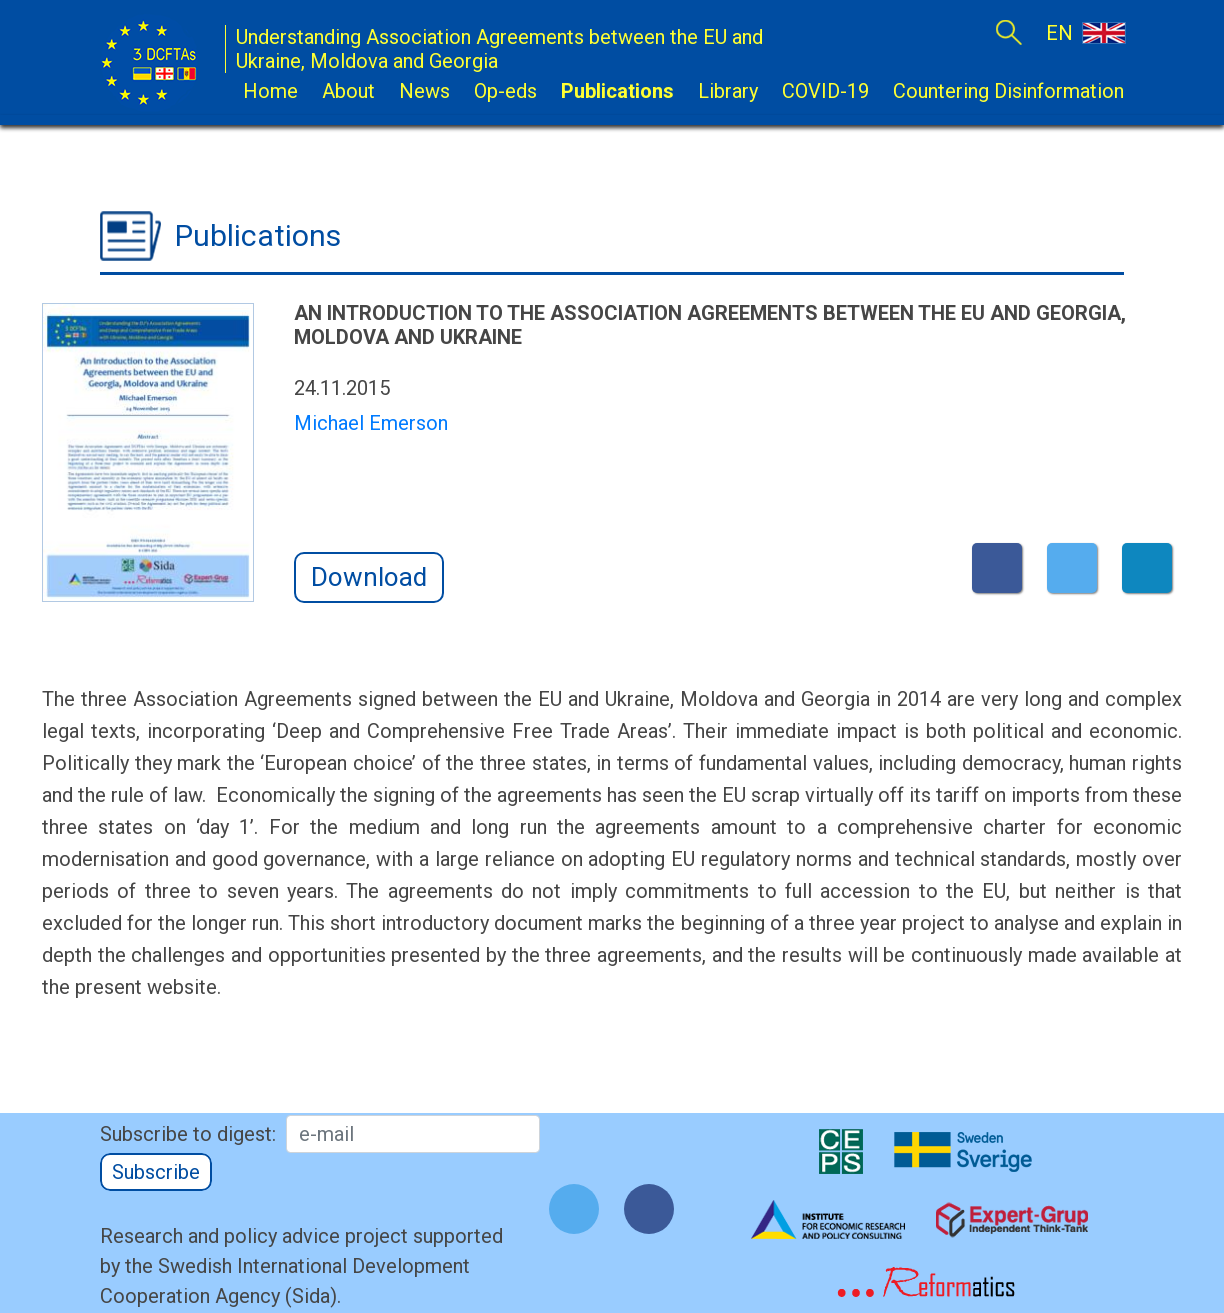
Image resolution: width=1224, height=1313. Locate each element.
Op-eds (505, 91)
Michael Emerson (371, 423)
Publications (617, 91)
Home (270, 91)
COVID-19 (825, 91)
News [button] (424, 91)
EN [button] (1085, 32)
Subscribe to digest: (188, 1134)
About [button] (348, 91)
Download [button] (369, 577)
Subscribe (156, 1172)
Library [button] (728, 91)
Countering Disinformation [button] (1008, 91)
